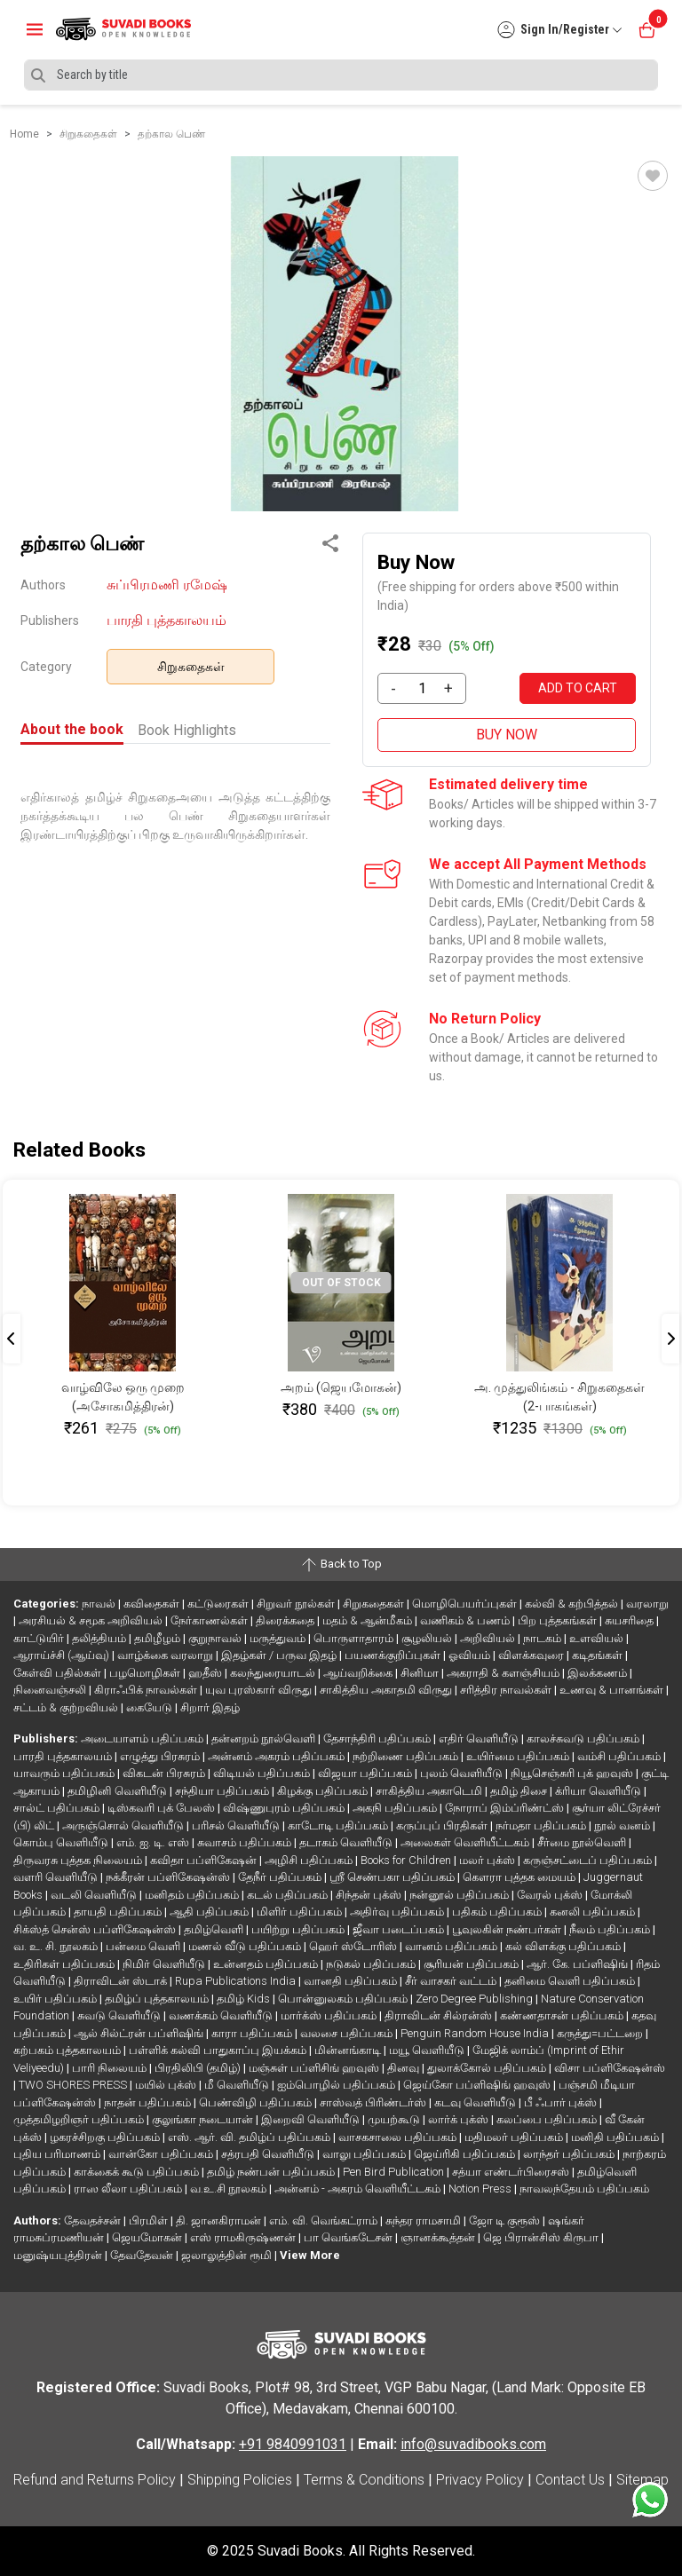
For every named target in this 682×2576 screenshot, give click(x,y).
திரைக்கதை (286, 1620)
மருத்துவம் (279, 1638)
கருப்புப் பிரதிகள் (443, 1825)
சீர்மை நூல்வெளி (583, 1842)
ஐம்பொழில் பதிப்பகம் (337, 2084)
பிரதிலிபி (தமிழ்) (199, 2067)
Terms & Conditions (364, 2479)
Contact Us (570, 2479)
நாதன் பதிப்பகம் (149, 2102)
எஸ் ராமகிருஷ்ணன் (244, 2237)
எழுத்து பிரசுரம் (161, 1756)
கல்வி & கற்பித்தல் (573, 1603)
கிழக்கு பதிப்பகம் (323, 1791)
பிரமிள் (149, 2220)
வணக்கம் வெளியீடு (222, 2015)
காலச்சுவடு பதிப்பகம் (584, 1738)
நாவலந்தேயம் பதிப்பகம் (584, 2188)
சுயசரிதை (630, 1620)
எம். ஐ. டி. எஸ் (154, 1842)
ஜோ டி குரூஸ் (506, 2220)
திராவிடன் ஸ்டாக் (122, 1980)
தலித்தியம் (100, 1638)
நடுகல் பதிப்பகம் (372, 1964)
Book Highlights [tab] (187, 730)
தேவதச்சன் (93, 2220)
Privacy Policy (480, 2479)
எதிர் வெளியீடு (480, 1738)
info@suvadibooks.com (473, 2444)
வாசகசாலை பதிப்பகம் (398, 2137)
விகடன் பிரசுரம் (165, 1773)
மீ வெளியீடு (238, 2084)
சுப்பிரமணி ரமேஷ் (167, 584)
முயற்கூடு (395, 2119)
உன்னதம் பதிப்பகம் (267, 1964)
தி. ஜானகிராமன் (220, 2220)
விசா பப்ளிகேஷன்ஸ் (609, 2067)
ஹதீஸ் (206, 1672)
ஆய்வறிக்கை (359, 1672)
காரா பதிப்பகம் (253, 2033)
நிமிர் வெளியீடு (165, 1964)
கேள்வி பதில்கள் (58, 1672)
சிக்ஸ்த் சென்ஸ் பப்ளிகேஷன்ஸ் (95, 1929)
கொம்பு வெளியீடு (62, 1842)
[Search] (341, 75)
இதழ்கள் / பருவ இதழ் (280, 1655)
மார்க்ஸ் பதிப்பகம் (330, 2015)
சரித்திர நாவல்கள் (507, 1689)
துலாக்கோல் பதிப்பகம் (488, 2067)
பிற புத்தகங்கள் (558, 1620)
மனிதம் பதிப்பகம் (193, 1894)
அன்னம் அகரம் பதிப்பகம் (277, 1756)
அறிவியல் (489, 1638)
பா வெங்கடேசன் (349, 2237)
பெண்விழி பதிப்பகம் (256, 2102)
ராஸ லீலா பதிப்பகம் (129, 2188)
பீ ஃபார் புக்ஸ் (561, 2102)
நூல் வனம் (623, 1825)
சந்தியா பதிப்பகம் (223, 1791)
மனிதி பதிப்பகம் (616, 2137)
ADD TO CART (577, 688)
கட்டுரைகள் (219, 1603)
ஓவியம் (470, 1655)
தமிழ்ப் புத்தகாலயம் (158, 1998)
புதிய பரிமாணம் (58, 2154)
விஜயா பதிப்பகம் (366, 1773)
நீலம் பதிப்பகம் (611, 1929)
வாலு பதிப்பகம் (365, 2154)
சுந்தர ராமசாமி (424, 2220)
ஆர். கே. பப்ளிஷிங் (578, 1964)
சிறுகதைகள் (191, 667)
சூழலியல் (428, 1638)
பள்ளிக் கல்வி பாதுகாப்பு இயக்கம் (219, 2050)
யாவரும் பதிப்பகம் (65, 1773)
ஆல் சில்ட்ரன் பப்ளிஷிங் (140, 2033)
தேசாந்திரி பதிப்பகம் (378, 1738)
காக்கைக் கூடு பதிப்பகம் (138, 2171)
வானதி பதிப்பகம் (352, 1980)
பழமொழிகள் (146, 1672)
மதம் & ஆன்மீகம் (368, 1620)
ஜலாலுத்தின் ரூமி (227, 2255)
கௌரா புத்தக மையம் (520, 1877)
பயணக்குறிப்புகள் (394, 1655)
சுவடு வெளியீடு (120, 2015)
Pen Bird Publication (395, 2171)
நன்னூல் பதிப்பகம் (460, 1894)
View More (310, 2255)
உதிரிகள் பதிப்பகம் (65, 1964)
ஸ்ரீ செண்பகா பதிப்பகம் (393, 1877)
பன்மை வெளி (144, 1946)
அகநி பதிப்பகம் (396, 1807)
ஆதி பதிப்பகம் (210, 1911)
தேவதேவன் (143, 2255)
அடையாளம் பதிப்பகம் (143, 1738)
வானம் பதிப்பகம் (452, 1946)
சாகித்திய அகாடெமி (430, 1791)
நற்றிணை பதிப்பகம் (407, 1756)
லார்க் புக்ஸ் (459, 2119)
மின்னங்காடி (349, 2050)
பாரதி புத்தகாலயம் (166, 620)
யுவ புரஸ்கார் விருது (259, 1689)
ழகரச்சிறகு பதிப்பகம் (106, 2137)
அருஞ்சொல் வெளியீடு (124, 1825)
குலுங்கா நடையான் (204, 2119)
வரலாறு (647, 1603)
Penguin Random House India (475, 2033)
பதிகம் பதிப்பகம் (498, 1911)
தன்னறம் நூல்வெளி (264, 1738)
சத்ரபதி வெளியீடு (269, 2154)
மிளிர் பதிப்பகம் (301, 1911)
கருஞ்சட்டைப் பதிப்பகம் (588, 1860)
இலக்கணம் (598, 1672)
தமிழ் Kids (245, 1998)
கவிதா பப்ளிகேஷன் (204, 1860)
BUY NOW (506, 734)
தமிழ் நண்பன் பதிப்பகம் (272, 2171)
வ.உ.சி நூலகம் (229, 2188)
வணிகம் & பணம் (466, 1620)
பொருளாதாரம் (354, 1638)
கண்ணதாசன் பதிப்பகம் (563, 2015)
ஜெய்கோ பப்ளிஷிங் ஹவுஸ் (478, 2084)
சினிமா (420, 1672)
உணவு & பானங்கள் (612, 1689)
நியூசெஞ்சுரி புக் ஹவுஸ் (573, 1773)
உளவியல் (597, 1638)
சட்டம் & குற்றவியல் (67, 1707)
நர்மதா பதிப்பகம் (542, 1825)
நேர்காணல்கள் (210, 1620)
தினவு (404, 2067)
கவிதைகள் (152, 1603)
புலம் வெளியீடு (462, 1773)
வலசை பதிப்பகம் (347, 2033)
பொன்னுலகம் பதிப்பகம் (344, 1998)
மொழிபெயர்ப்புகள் (465, 1603)
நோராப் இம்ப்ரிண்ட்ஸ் (506, 1807)
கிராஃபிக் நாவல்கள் (147, 1689)
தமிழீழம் (158, 1638)
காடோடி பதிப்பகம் (339, 1825)
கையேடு (150, 1707)
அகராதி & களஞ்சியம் (504, 1672)
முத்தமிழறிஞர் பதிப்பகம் (80, 2119)
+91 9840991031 (292, 2444)
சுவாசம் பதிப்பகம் (245, 1842)
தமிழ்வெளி (215, 1929)
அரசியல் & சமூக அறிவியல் (92, 1620)
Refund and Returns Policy (94, 2479)
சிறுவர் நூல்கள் (297, 1603)
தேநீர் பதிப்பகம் (281, 1877)
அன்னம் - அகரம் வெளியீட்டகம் (358, 2188)
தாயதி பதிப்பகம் (119, 1911)
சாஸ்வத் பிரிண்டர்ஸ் (374, 2102)
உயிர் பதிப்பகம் (56, 1998)
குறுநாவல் (216, 1638)
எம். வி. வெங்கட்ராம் (324, 2220)
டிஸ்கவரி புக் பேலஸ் (162, 1807)
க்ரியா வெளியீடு (599, 1791)
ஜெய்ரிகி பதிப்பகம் (466, 2154)
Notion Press (481, 2188)
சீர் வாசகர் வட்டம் (452, 1980)
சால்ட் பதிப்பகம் (57, 1807)
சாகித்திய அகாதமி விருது (387, 1689)
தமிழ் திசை (520, 1791)
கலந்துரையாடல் (274, 1672)
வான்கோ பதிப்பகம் (162, 2154)
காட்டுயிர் (40, 1638)
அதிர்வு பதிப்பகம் (398, 1911)
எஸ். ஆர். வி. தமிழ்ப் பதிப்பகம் (250, 2137)
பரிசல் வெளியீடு (237, 1825)
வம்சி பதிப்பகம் (620, 1756)
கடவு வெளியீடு (476, 2102)
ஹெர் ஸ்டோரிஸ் (354, 1946)
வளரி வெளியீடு (56, 1877)
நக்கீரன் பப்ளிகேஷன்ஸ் (169, 1877)
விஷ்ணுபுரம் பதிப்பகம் (285, 1807)
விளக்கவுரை (532, 1655)
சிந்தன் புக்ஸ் (370, 1894)
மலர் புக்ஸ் (488, 1860)
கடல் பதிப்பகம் (288, 1894)
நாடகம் (543, 1638)
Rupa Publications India (236, 1980)
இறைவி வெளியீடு (311, 2119)
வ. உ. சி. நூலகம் (56, 1946)
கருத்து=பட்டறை (601, 2033)
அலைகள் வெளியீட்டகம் (466, 1842)
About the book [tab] (71, 729)
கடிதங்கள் (598, 1655)
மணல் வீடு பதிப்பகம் (246, 1946)
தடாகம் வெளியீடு (347, 1842)
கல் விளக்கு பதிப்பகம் (564, 1946)
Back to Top (341, 1565)
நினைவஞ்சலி (51, 1689)
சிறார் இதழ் (210, 1707)
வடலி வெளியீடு (95, 1894)
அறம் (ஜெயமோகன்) (341, 1387)
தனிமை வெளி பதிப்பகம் (571, 1980)
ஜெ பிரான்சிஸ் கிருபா (542, 2237)
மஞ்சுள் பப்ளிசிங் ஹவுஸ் (315, 2067)
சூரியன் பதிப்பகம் (472, 1964)
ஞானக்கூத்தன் (439, 2237)
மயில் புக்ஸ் (167, 2084)
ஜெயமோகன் (148, 2237)
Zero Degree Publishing (475, 1998)
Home (24, 134)
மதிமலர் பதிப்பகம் (515, 2137)
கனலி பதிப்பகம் (594, 1911)
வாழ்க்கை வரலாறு (166, 1655)
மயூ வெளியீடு (428, 2050)
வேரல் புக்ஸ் (551, 1894)
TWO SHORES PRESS (74, 2084)
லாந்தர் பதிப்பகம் (570, 2154)
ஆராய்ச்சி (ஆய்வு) (62, 1655)
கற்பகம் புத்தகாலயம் (68, 2050)
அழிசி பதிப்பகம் (310, 1860)
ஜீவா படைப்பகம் (400, 1929)
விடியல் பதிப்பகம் (263, 1773)
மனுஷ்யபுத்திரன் (59, 2255)
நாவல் (100, 1603)
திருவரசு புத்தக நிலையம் (79, 1860)
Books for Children (407, 1860)
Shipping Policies (239, 2479)
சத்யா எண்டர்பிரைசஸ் (512, 2171)
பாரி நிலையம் (110, 2067)
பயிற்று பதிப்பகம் (299, 1929)
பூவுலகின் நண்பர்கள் (508, 1929)
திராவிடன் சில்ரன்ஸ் (440, 2015)
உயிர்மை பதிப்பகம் (519, 1756)
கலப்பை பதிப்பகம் (547, 2119)
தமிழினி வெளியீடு (118, 1791)
